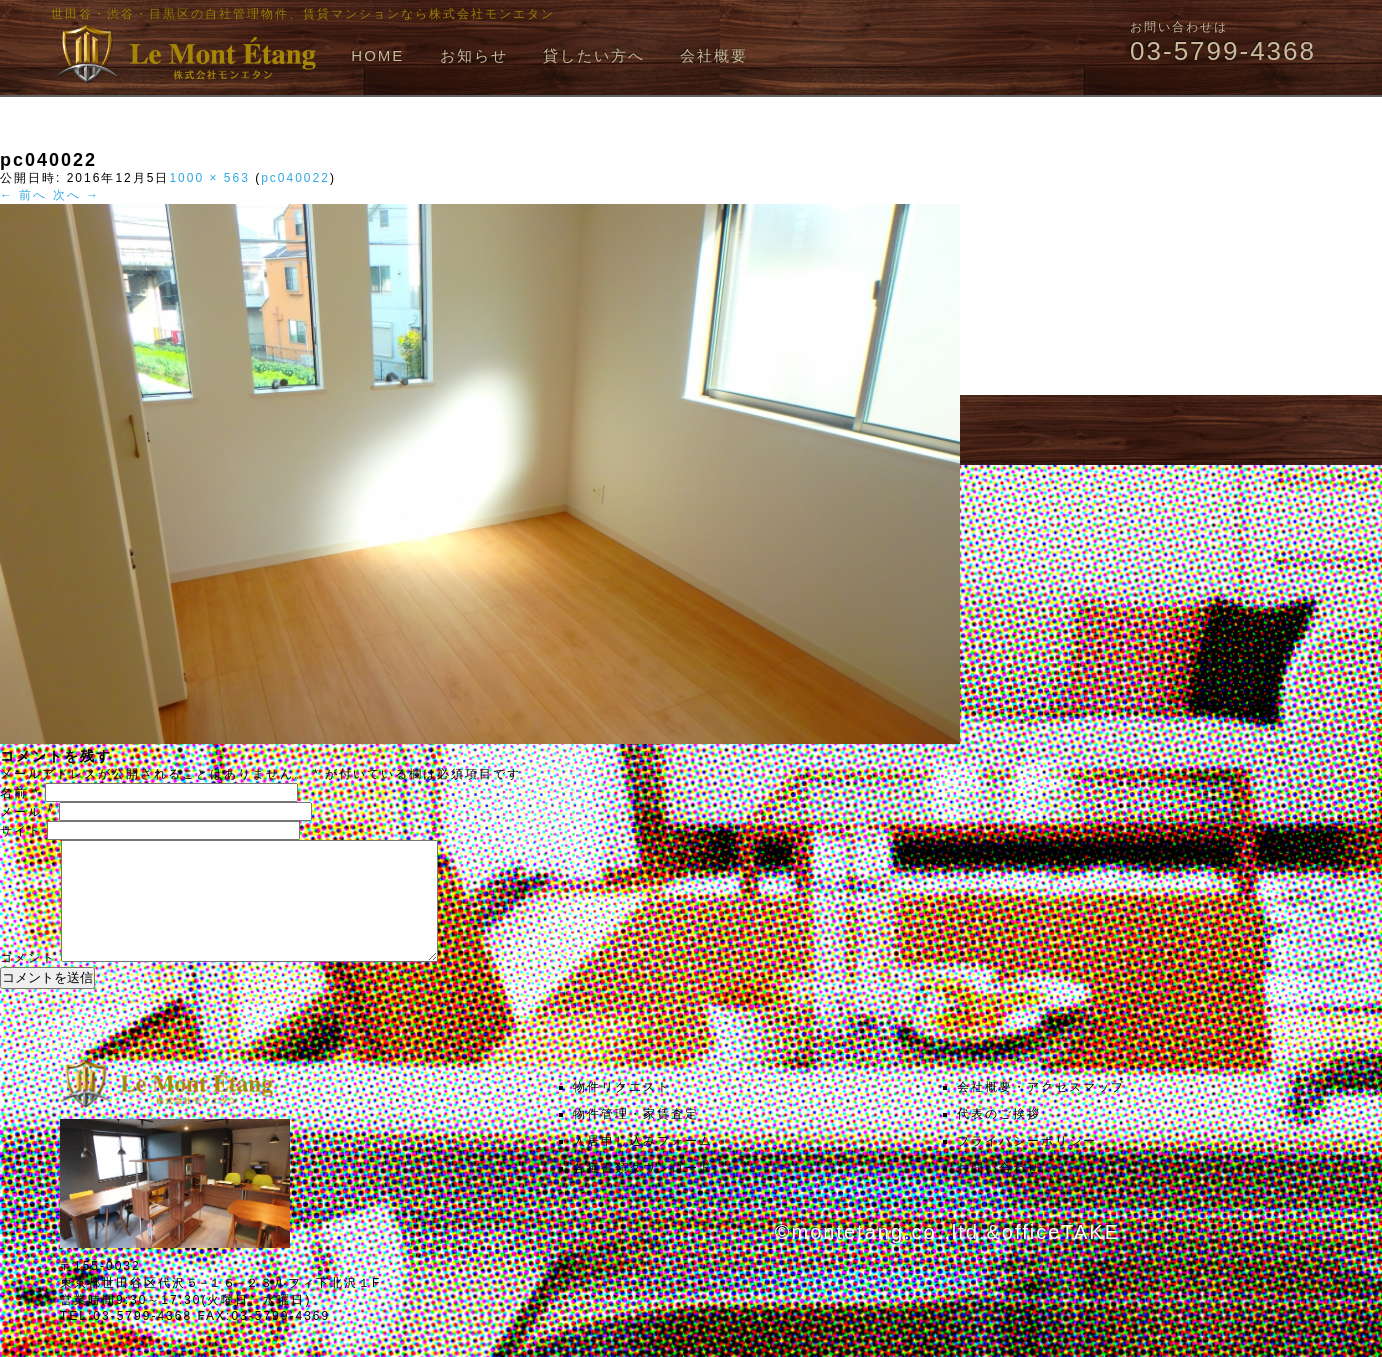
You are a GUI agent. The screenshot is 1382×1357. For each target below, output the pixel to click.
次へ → (76, 195)
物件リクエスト (622, 1111)
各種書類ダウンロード (643, 1192)
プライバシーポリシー (1027, 1165)
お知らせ (474, 55)
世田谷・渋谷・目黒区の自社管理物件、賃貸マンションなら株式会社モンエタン (303, 14)
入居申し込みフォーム (643, 1165)
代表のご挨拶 (999, 1138)
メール (27, 812)
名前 (20, 793)
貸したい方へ (594, 55)
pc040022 (295, 178)
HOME (377, 55)
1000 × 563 (209, 178)
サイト (21, 831)
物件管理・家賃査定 (636, 1138)
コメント (28, 982)
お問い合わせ (999, 1192)
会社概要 (714, 55)
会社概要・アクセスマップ (1041, 1111)
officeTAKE (1061, 1256)
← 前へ (23, 195)
